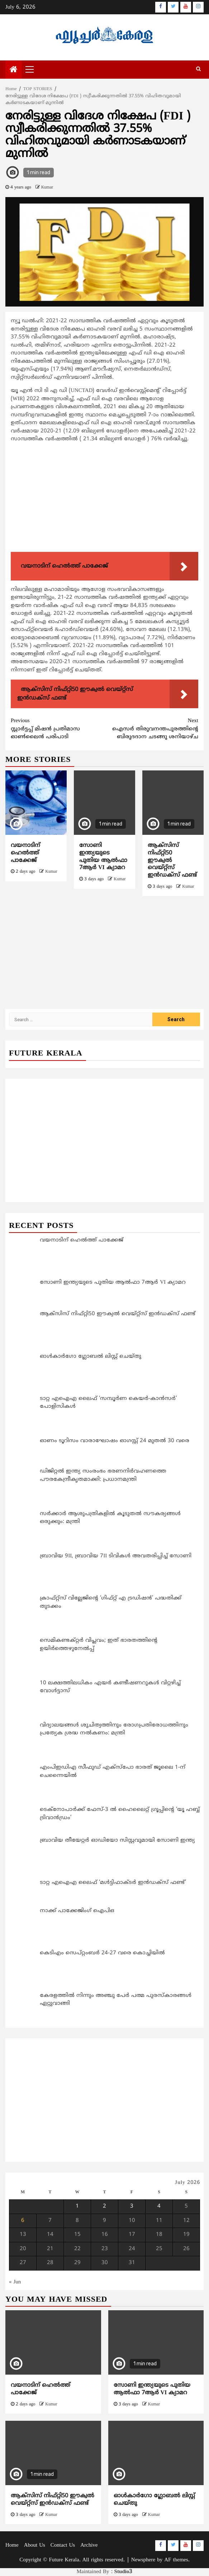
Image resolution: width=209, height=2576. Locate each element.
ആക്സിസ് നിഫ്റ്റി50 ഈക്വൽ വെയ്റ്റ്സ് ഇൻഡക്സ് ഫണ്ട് (52, 2499)
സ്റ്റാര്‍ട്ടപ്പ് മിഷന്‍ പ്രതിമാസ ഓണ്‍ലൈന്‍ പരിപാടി (58, 728)
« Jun (15, 2282)
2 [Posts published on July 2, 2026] (104, 2206)
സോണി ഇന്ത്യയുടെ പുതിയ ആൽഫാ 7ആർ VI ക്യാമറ (103, 856)
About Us (34, 2545)
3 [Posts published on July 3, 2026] (131, 2206)
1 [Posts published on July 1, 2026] (77, 2206)
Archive (89, 2545)
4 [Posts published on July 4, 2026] (159, 2206)
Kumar (47, 187)
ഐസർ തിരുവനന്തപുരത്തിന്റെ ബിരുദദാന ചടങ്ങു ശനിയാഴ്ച (152, 728)
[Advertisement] (104, 499)
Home (12, 2545)
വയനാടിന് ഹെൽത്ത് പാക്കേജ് (25, 853)
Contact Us (63, 2545)
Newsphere (143, 2560)
